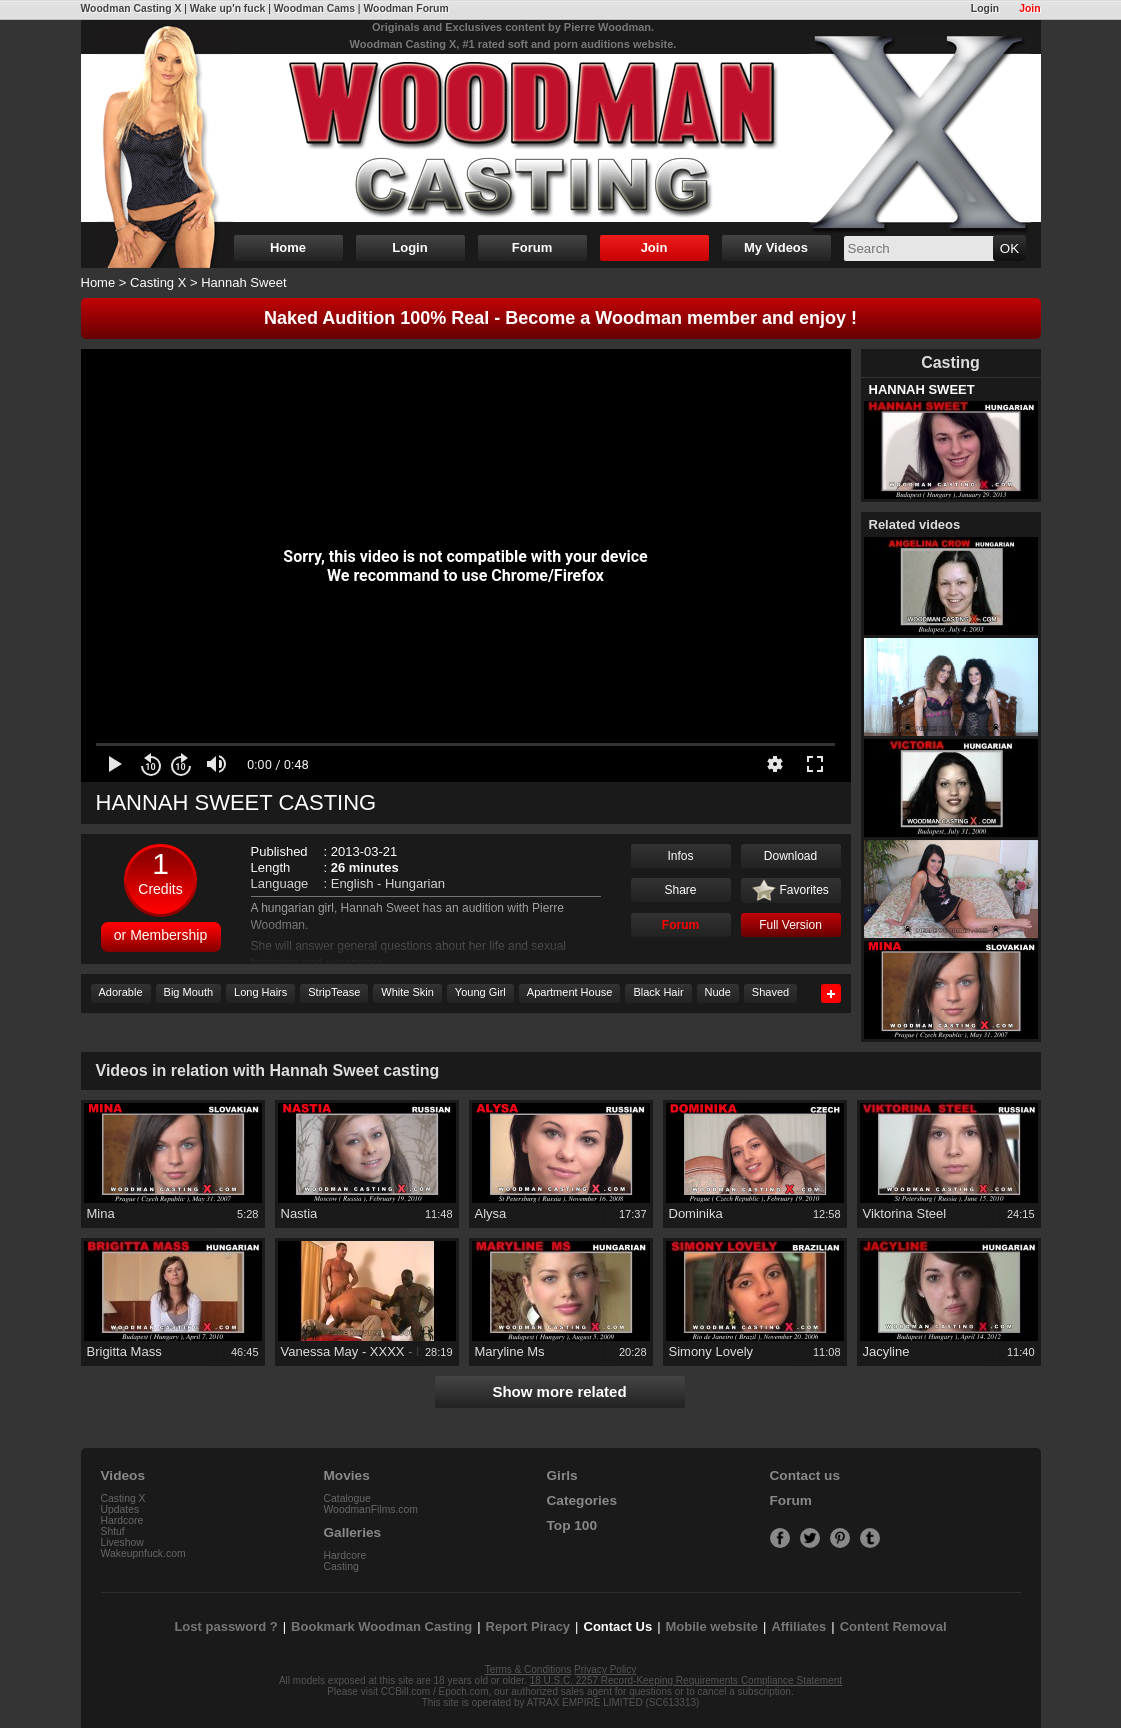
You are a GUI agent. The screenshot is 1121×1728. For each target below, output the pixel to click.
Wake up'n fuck (227, 8)
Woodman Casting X (131, 8)
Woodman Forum (405, 8)
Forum (532, 247)
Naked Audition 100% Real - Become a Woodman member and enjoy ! (560, 318)
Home (288, 247)
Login (985, 8)
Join (1029, 8)
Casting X (158, 282)
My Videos (776, 247)
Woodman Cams (314, 8)
